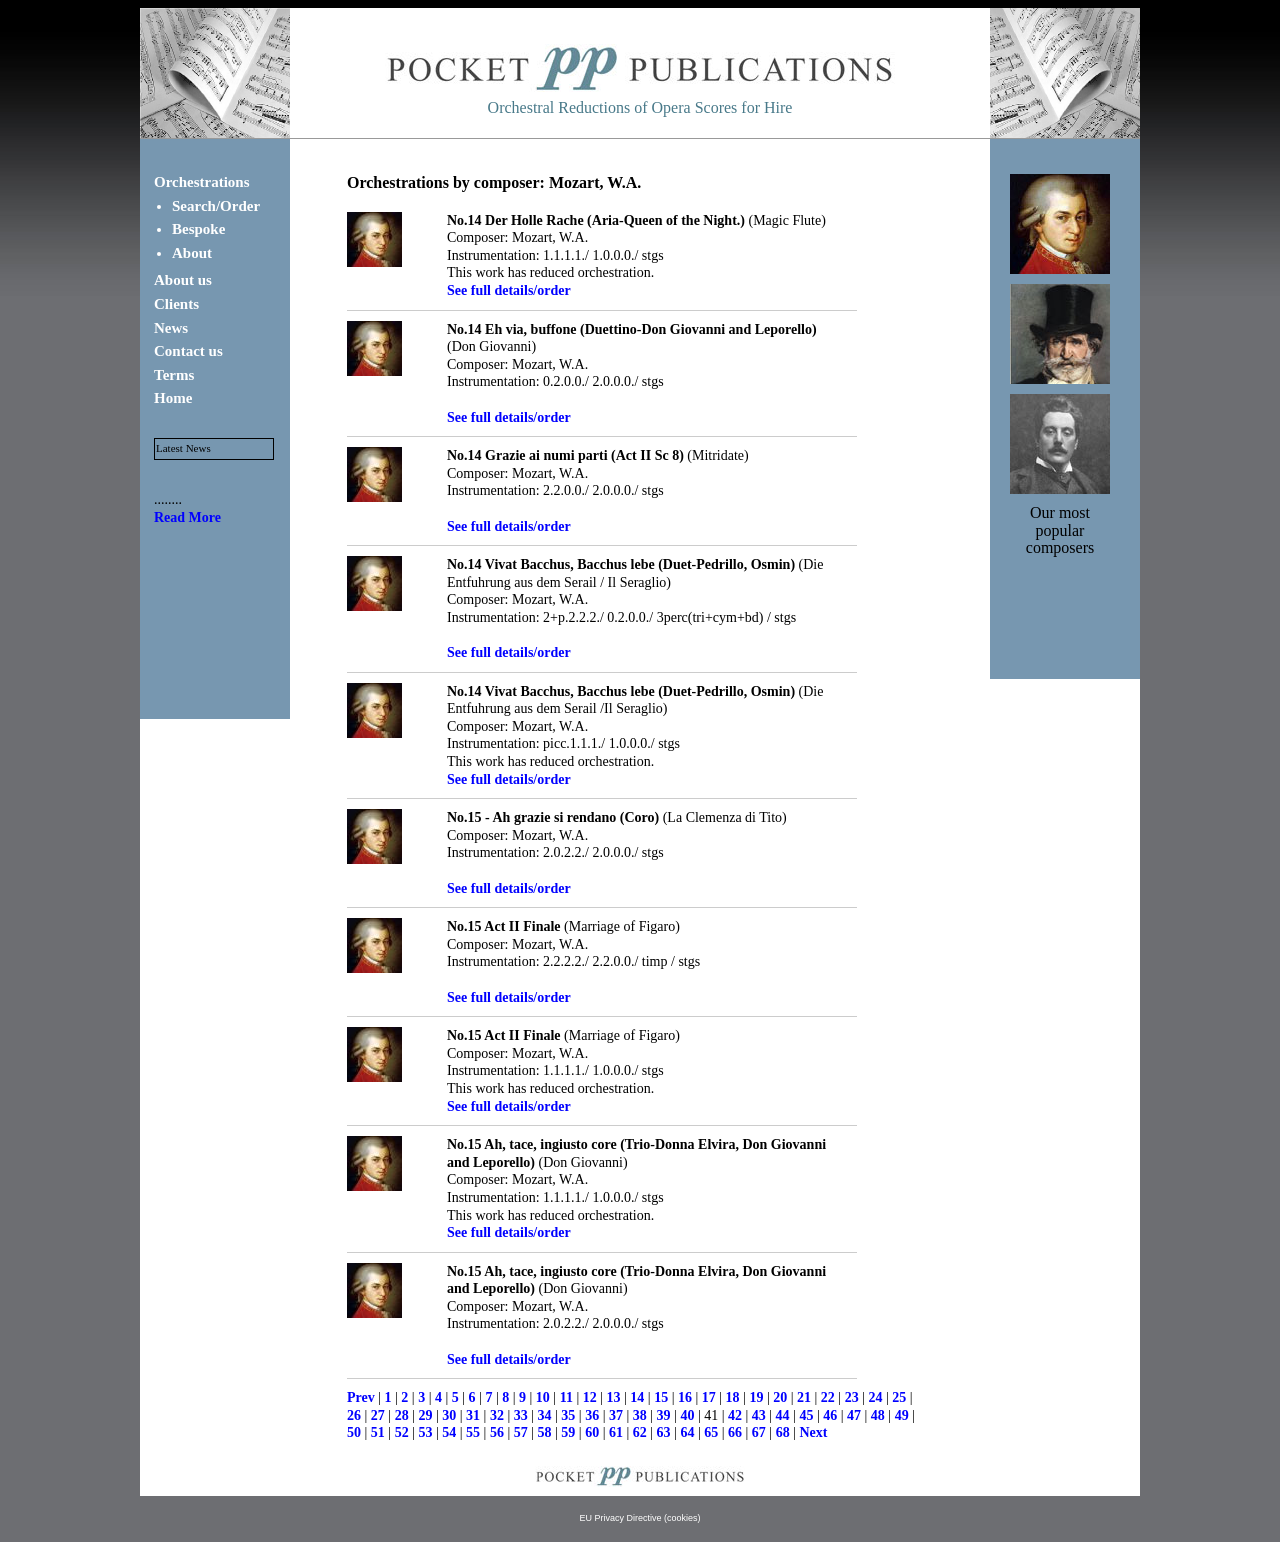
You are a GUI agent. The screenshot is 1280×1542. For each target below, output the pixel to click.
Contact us (188, 351)
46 (830, 1415)
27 (378, 1415)
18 (733, 1397)
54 (449, 1432)
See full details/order (509, 290)
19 (756, 1397)
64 (687, 1432)
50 (354, 1432)
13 (614, 1397)
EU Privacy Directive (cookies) (639, 1518)
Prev (361, 1397)
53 (425, 1432)
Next (813, 1432)
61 (616, 1432)
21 (804, 1397)
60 (592, 1432)
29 (425, 1415)
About (192, 253)
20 (780, 1397)
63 (664, 1432)
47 (854, 1415)
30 (449, 1415)
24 (875, 1397)
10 (543, 1397)
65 (711, 1432)
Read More (187, 517)
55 (473, 1432)
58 (545, 1432)
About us (183, 280)
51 (378, 1432)
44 (783, 1415)
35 (568, 1415)
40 (687, 1415)
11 (566, 1397)
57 (521, 1432)
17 (709, 1397)
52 (402, 1432)
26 (354, 1415)
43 (759, 1415)
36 (592, 1415)
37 (616, 1415)
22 (828, 1397)
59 (568, 1432)
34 (545, 1415)
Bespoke (198, 229)
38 (640, 1415)
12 (590, 1397)
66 (735, 1432)
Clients (176, 304)
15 (661, 1397)
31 (473, 1415)
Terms (174, 375)
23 (852, 1397)
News (171, 328)
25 (899, 1397)
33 (521, 1415)
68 (783, 1432)
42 (735, 1415)
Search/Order (216, 206)
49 (902, 1415)
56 (497, 1432)
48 (878, 1415)
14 (637, 1397)
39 (664, 1415)
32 (497, 1415)
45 (806, 1415)
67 (759, 1432)
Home (173, 398)
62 (640, 1432)
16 (685, 1397)
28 (402, 1415)
